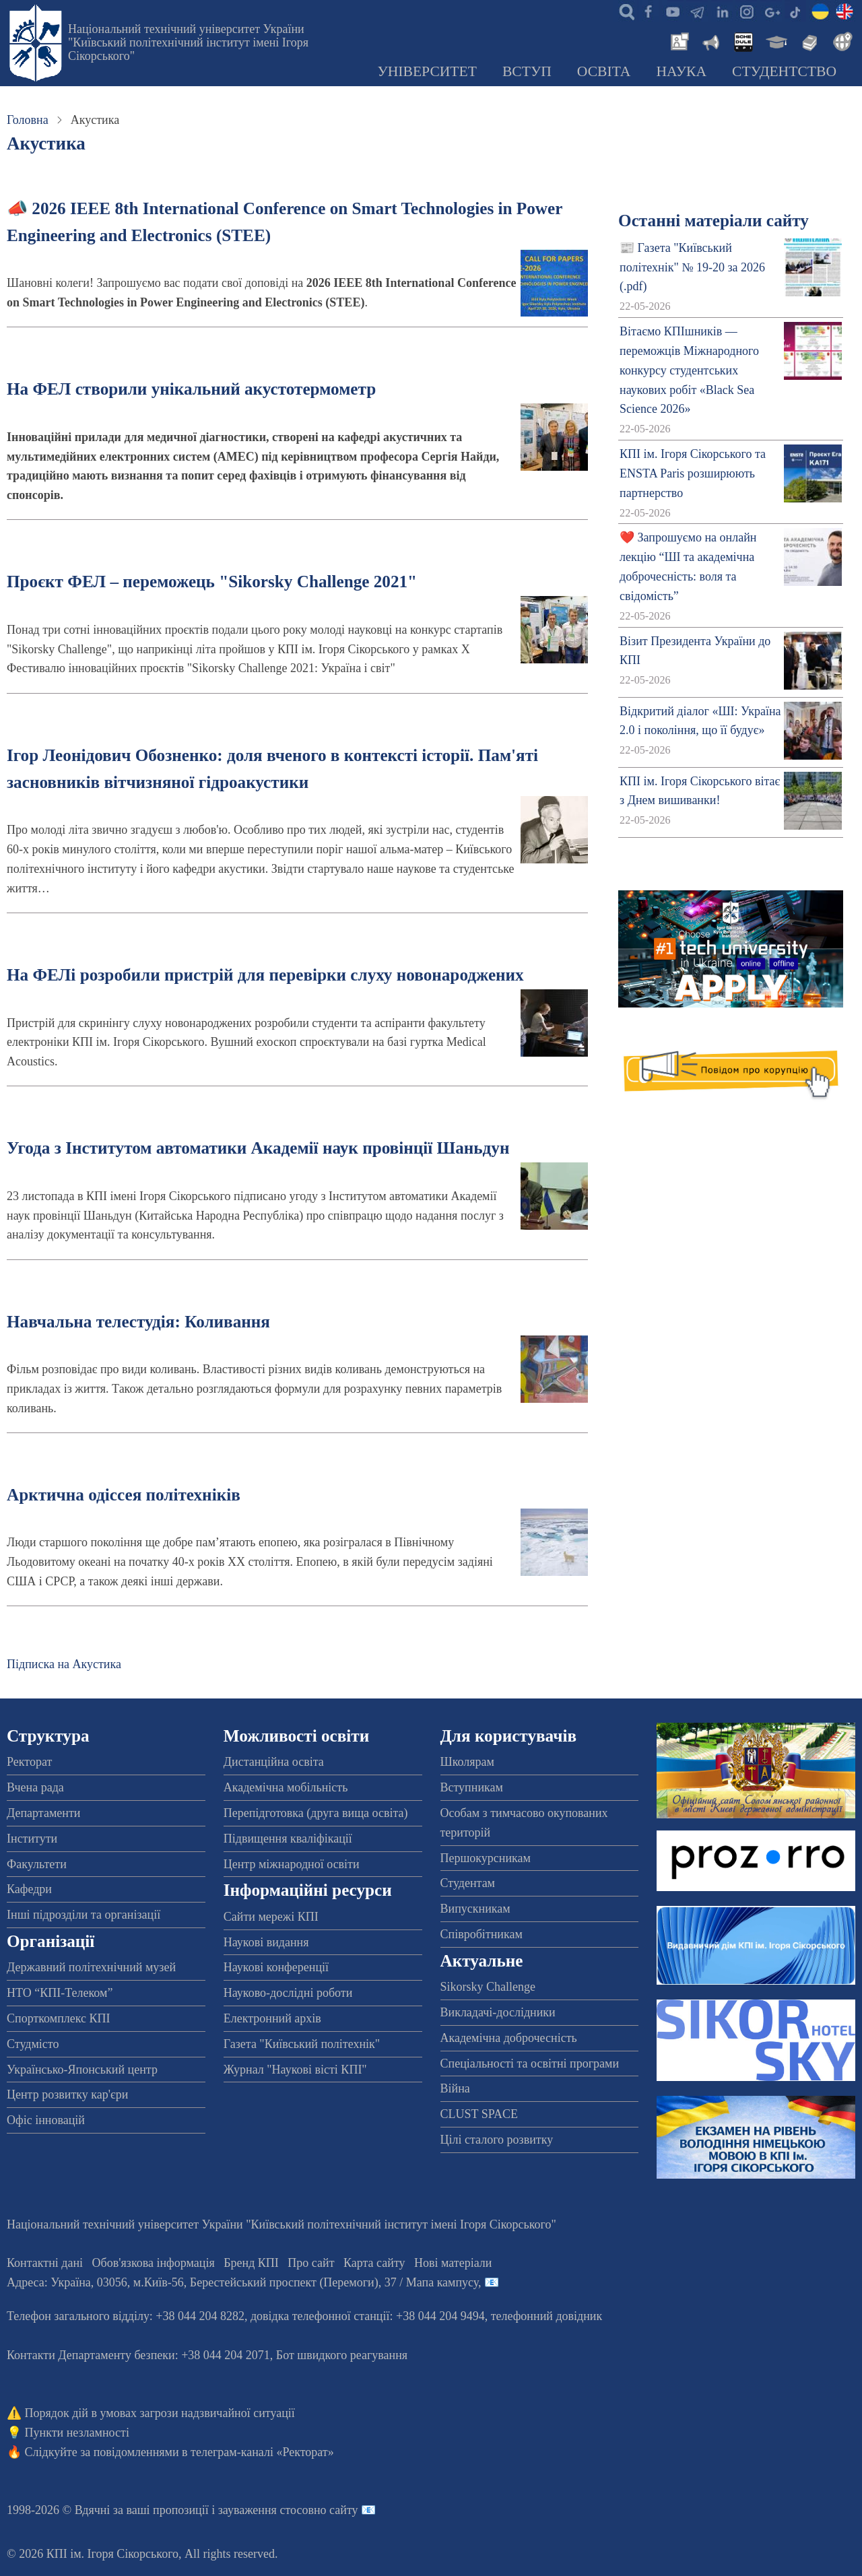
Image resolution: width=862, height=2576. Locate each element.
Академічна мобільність (286, 1787)
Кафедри (29, 1889)
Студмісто (33, 2044)
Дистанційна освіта (274, 1762)
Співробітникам (481, 1934)
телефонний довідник (547, 2316)
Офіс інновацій (46, 2120)
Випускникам (475, 1908)
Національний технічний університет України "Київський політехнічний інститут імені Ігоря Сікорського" (188, 42)
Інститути (32, 1838)
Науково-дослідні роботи (288, 1993)
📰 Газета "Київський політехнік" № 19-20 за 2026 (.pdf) (692, 267)
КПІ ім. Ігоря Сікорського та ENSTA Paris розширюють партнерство (693, 473)
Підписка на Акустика (64, 1664)
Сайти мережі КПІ (271, 1916)
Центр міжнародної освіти (292, 1864)
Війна (455, 2088)
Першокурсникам (485, 1858)
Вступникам (471, 1787)
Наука (681, 71)
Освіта (604, 71)
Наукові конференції (276, 1967)
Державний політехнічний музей (91, 1967)
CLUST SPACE (479, 2114)
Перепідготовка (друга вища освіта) (316, 1813)
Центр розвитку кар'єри (67, 2094)
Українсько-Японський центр (82, 2069)
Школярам (467, 1762)
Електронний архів (272, 2018)
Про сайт (311, 2263)
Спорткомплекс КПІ (58, 2018)
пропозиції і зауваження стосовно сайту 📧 (264, 2510)
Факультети (37, 1864)
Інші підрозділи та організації (83, 1914)
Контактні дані (45, 2263)
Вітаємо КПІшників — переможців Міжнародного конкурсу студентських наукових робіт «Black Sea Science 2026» (689, 370)
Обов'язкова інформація (153, 2263)
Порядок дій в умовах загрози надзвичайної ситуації (160, 2413)
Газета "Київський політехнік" (302, 2044)
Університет (427, 71)
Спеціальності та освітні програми (530, 2063)
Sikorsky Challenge (488, 1986)
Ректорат (29, 1762)
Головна (27, 120)
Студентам (468, 1883)
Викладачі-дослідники (498, 2012)
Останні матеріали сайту (713, 220)
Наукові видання (266, 1942)
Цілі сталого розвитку (497, 2139)
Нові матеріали (453, 2263)
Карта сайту (374, 2263)
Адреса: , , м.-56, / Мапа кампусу (242, 2282)
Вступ (527, 71)
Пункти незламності (77, 2432)
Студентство (784, 71)
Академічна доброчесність (508, 2038)
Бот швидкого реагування (341, 2355)
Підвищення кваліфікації (288, 1838)
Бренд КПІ (251, 2263)
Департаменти (43, 1813)
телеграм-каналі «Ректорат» (262, 2452)
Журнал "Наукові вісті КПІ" (295, 2069)
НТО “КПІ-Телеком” (59, 1993)
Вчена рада (35, 1787)
